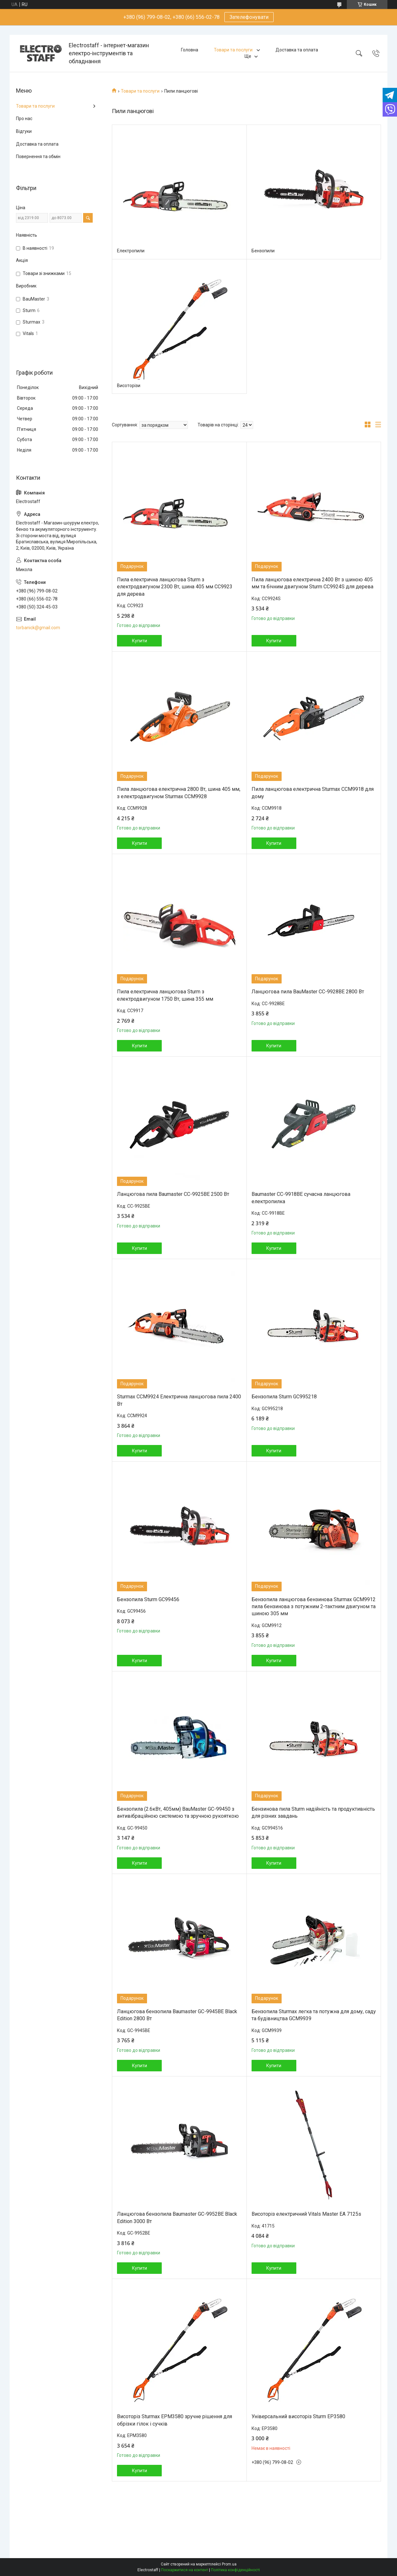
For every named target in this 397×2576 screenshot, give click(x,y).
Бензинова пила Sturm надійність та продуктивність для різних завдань (313, 1812)
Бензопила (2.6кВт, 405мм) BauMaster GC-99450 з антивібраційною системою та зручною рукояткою (178, 1812)
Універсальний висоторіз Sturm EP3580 (298, 2416)
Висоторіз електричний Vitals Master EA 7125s (306, 2214)
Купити (139, 640)
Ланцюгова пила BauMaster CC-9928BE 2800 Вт (308, 992)
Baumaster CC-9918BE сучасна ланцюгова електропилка (301, 1197)
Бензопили (263, 250)
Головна (189, 49)
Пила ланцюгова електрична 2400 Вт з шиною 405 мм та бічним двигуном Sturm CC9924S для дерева (312, 583)
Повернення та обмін (38, 156)
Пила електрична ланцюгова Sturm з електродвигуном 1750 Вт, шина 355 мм (165, 995)
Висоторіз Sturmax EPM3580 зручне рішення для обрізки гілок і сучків (174, 2420)
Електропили (130, 250)
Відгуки (24, 131)
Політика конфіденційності (235, 2570)
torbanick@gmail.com (38, 627)
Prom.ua (229, 2564)
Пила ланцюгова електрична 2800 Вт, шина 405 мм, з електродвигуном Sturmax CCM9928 (178, 792)
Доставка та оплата (297, 49)
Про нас (24, 118)
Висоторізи (128, 385)
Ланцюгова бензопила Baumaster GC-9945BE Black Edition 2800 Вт (177, 2015)
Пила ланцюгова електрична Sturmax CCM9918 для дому (313, 792)
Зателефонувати (249, 17)
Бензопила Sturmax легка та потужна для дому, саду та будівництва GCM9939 (314, 2015)
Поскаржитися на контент (184, 2570)
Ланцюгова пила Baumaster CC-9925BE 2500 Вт (173, 1194)
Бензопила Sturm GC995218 (284, 1397)
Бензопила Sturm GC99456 (148, 1599)
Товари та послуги (233, 49)
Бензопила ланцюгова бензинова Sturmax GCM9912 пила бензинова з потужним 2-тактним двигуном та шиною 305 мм (314, 1606)
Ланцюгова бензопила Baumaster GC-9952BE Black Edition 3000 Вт (177, 2217)
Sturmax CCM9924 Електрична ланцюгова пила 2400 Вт (179, 1400)
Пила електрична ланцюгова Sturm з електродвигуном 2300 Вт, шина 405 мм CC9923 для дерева (174, 587)
